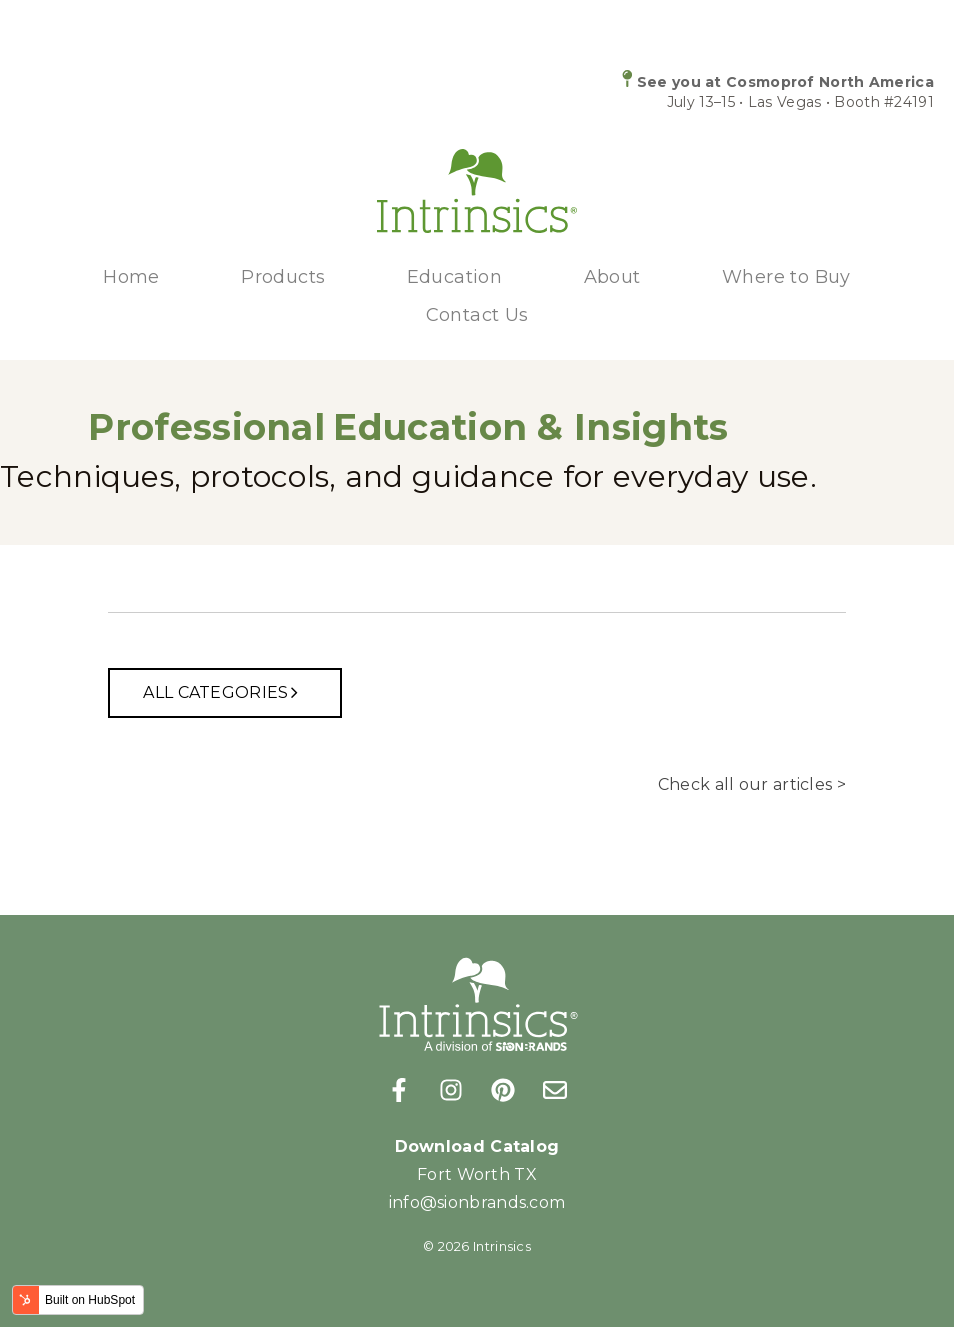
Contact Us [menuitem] (477, 315)
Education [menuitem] (455, 277)
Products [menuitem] (283, 277)
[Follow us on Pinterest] (503, 1090)
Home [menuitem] (131, 277)
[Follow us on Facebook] (399, 1090)
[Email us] (555, 1090)
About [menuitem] (612, 277)
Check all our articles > (752, 784)
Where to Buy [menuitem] (786, 277)
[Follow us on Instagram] (451, 1090)
